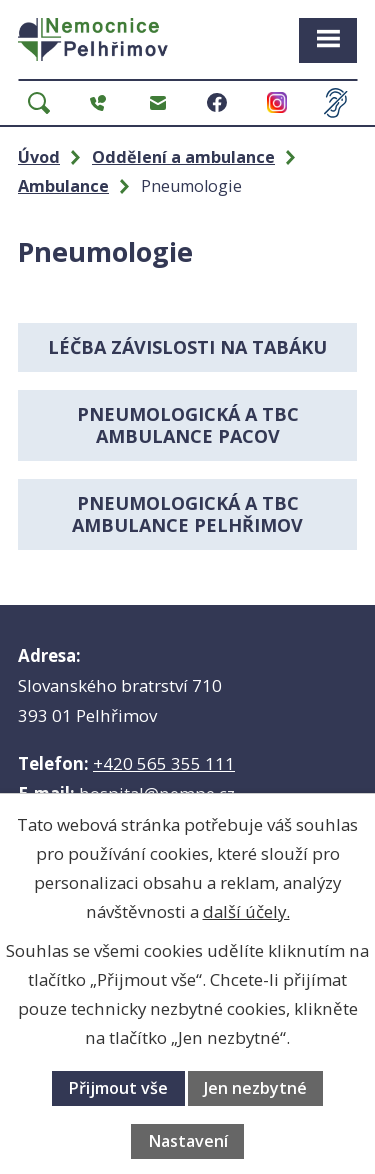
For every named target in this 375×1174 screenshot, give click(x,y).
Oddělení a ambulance (183, 157)
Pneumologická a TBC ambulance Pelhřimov (187, 514)
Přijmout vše (118, 1088)
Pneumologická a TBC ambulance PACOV (188, 425)
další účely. (246, 911)
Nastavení (188, 1141)
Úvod (39, 157)
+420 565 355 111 (164, 763)
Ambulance (63, 186)
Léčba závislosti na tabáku (187, 347)
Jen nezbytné (255, 1088)
